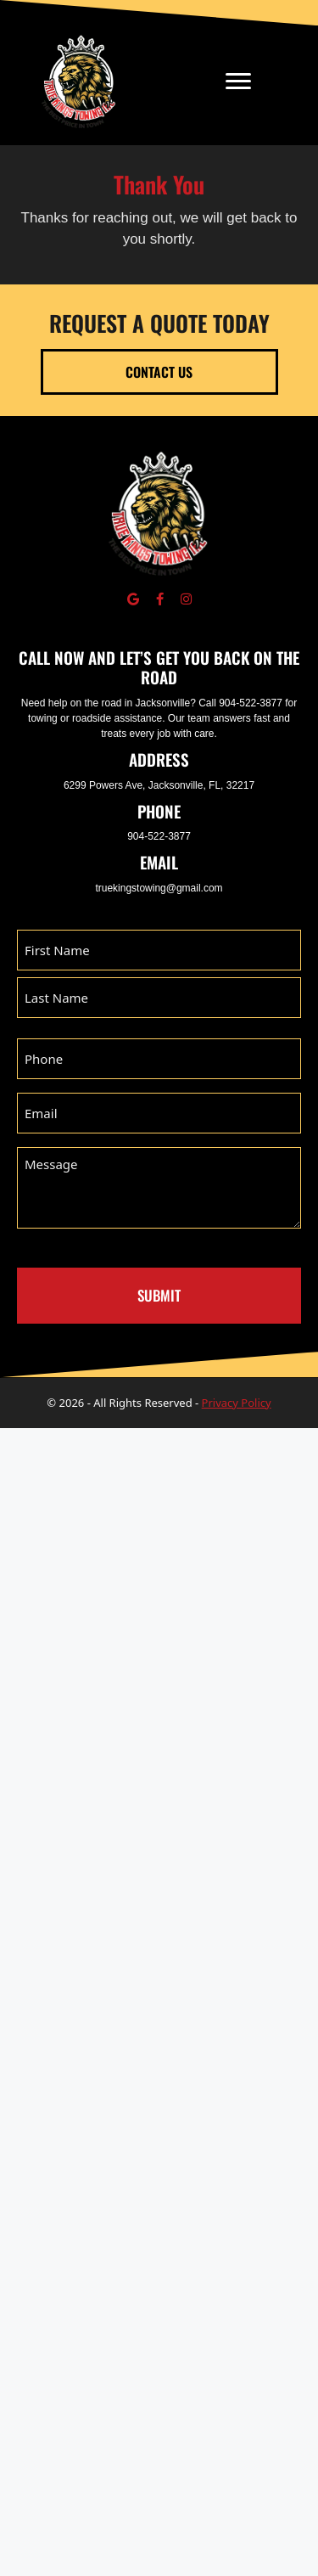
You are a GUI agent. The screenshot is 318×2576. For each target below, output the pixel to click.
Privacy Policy (236, 1402)
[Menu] (238, 81)
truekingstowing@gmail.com (158, 888)
